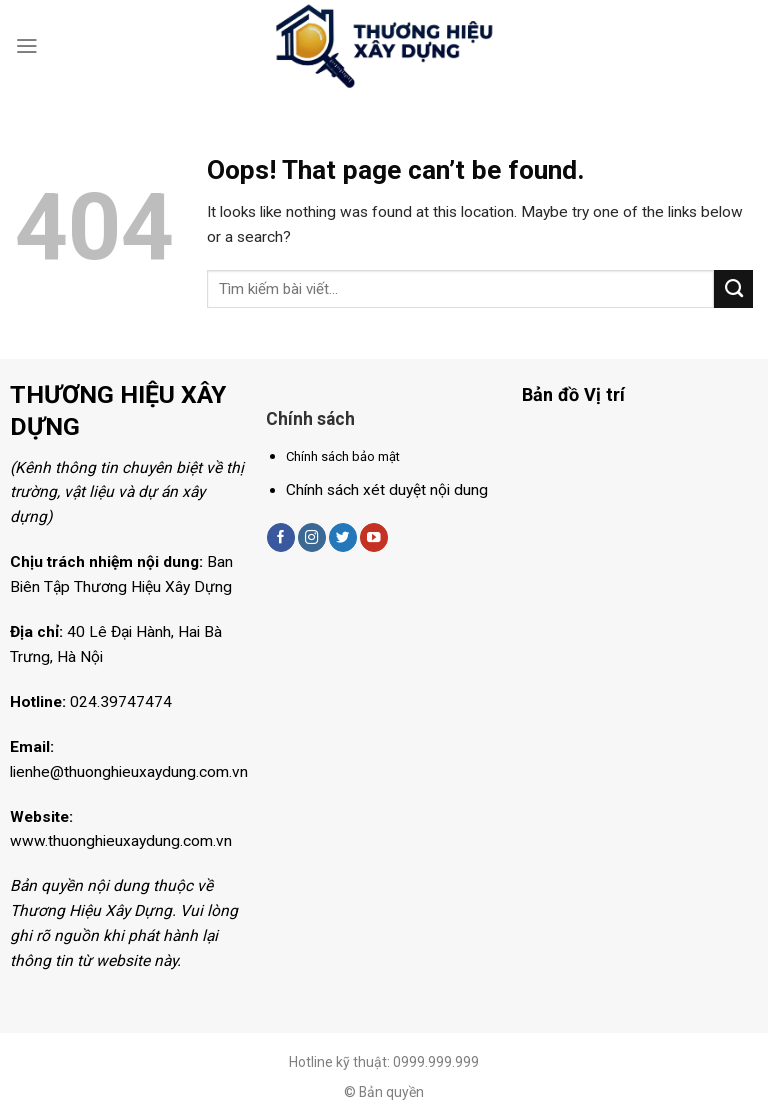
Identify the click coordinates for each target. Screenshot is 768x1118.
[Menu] (27, 46)
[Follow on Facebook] (281, 537)
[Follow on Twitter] (343, 537)
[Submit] (733, 289)
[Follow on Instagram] (312, 537)
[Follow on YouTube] (374, 537)
